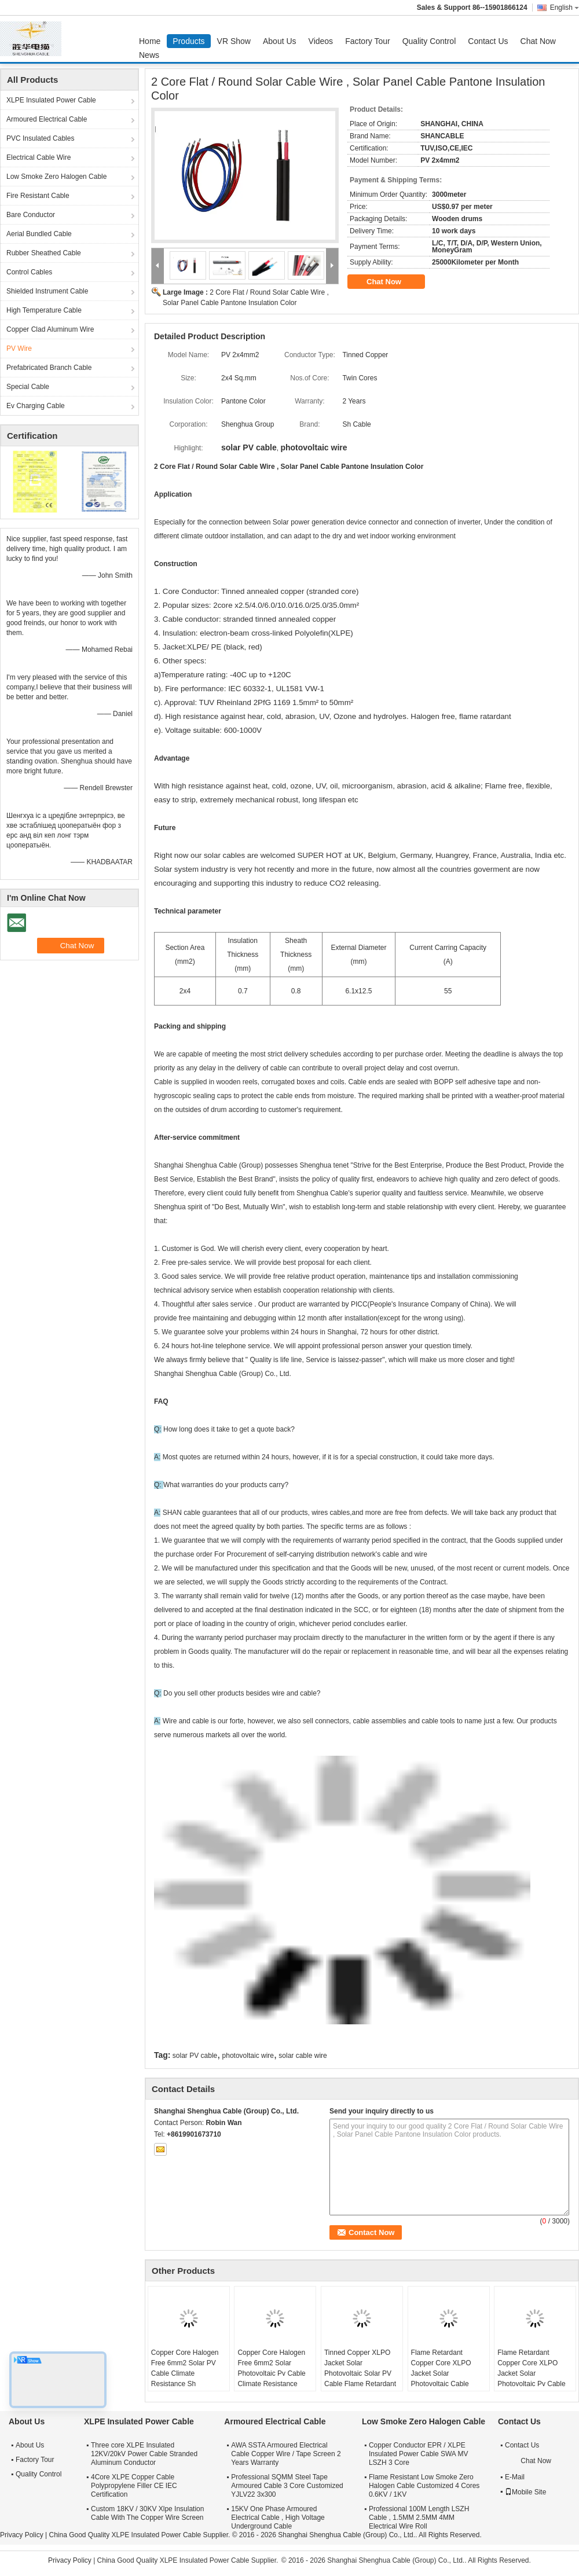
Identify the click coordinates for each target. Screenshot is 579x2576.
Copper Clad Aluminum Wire (50, 329)
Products (188, 41)
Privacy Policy (21, 2535)
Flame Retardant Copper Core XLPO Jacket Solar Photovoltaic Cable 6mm (441, 2373)
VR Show (234, 41)
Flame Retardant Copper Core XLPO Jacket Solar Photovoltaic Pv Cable (531, 2368)
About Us (279, 41)
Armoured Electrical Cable (46, 119)
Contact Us (488, 41)
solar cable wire (302, 2056)
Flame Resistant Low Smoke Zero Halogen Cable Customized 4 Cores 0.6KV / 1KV (424, 2485)
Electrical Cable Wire (38, 157)
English (564, 7)
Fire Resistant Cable (37, 196)
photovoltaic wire (248, 2056)
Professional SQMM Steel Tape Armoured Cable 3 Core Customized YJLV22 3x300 (287, 2485)
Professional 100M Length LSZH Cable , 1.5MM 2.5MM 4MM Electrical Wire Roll (419, 2517)
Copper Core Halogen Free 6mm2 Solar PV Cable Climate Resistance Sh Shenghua (185, 2373)
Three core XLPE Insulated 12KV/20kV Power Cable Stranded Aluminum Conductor (144, 2454)
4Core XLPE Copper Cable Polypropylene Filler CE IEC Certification (134, 2485)
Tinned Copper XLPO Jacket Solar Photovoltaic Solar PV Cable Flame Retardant (360, 2368)
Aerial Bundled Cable (39, 234)
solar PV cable (195, 2056)
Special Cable (27, 387)
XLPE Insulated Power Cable (51, 100)
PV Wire (19, 348)
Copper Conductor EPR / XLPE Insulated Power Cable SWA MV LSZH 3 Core (418, 2454)
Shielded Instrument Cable (47, 291)
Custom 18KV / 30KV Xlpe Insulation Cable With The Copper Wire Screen (147, 2513)
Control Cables (29, 272)
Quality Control (429, 41)
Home (149, 41)
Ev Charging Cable (35, 406)
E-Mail (515, 2477)
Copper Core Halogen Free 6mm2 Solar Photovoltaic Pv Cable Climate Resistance (271, 2368)
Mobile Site (525, 2492)
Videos (321, 41)
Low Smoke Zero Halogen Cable (56, 177)
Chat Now (538, 41)
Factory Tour (367, 41)
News (149, 55)
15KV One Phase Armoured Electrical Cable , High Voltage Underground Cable (277, 2517)
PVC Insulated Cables (40, 138)
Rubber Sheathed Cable (43, 253)
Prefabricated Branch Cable (48, 368)
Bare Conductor (30, 215)
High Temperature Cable (44, 310)
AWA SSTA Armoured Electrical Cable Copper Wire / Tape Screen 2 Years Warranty (285, 2454)
